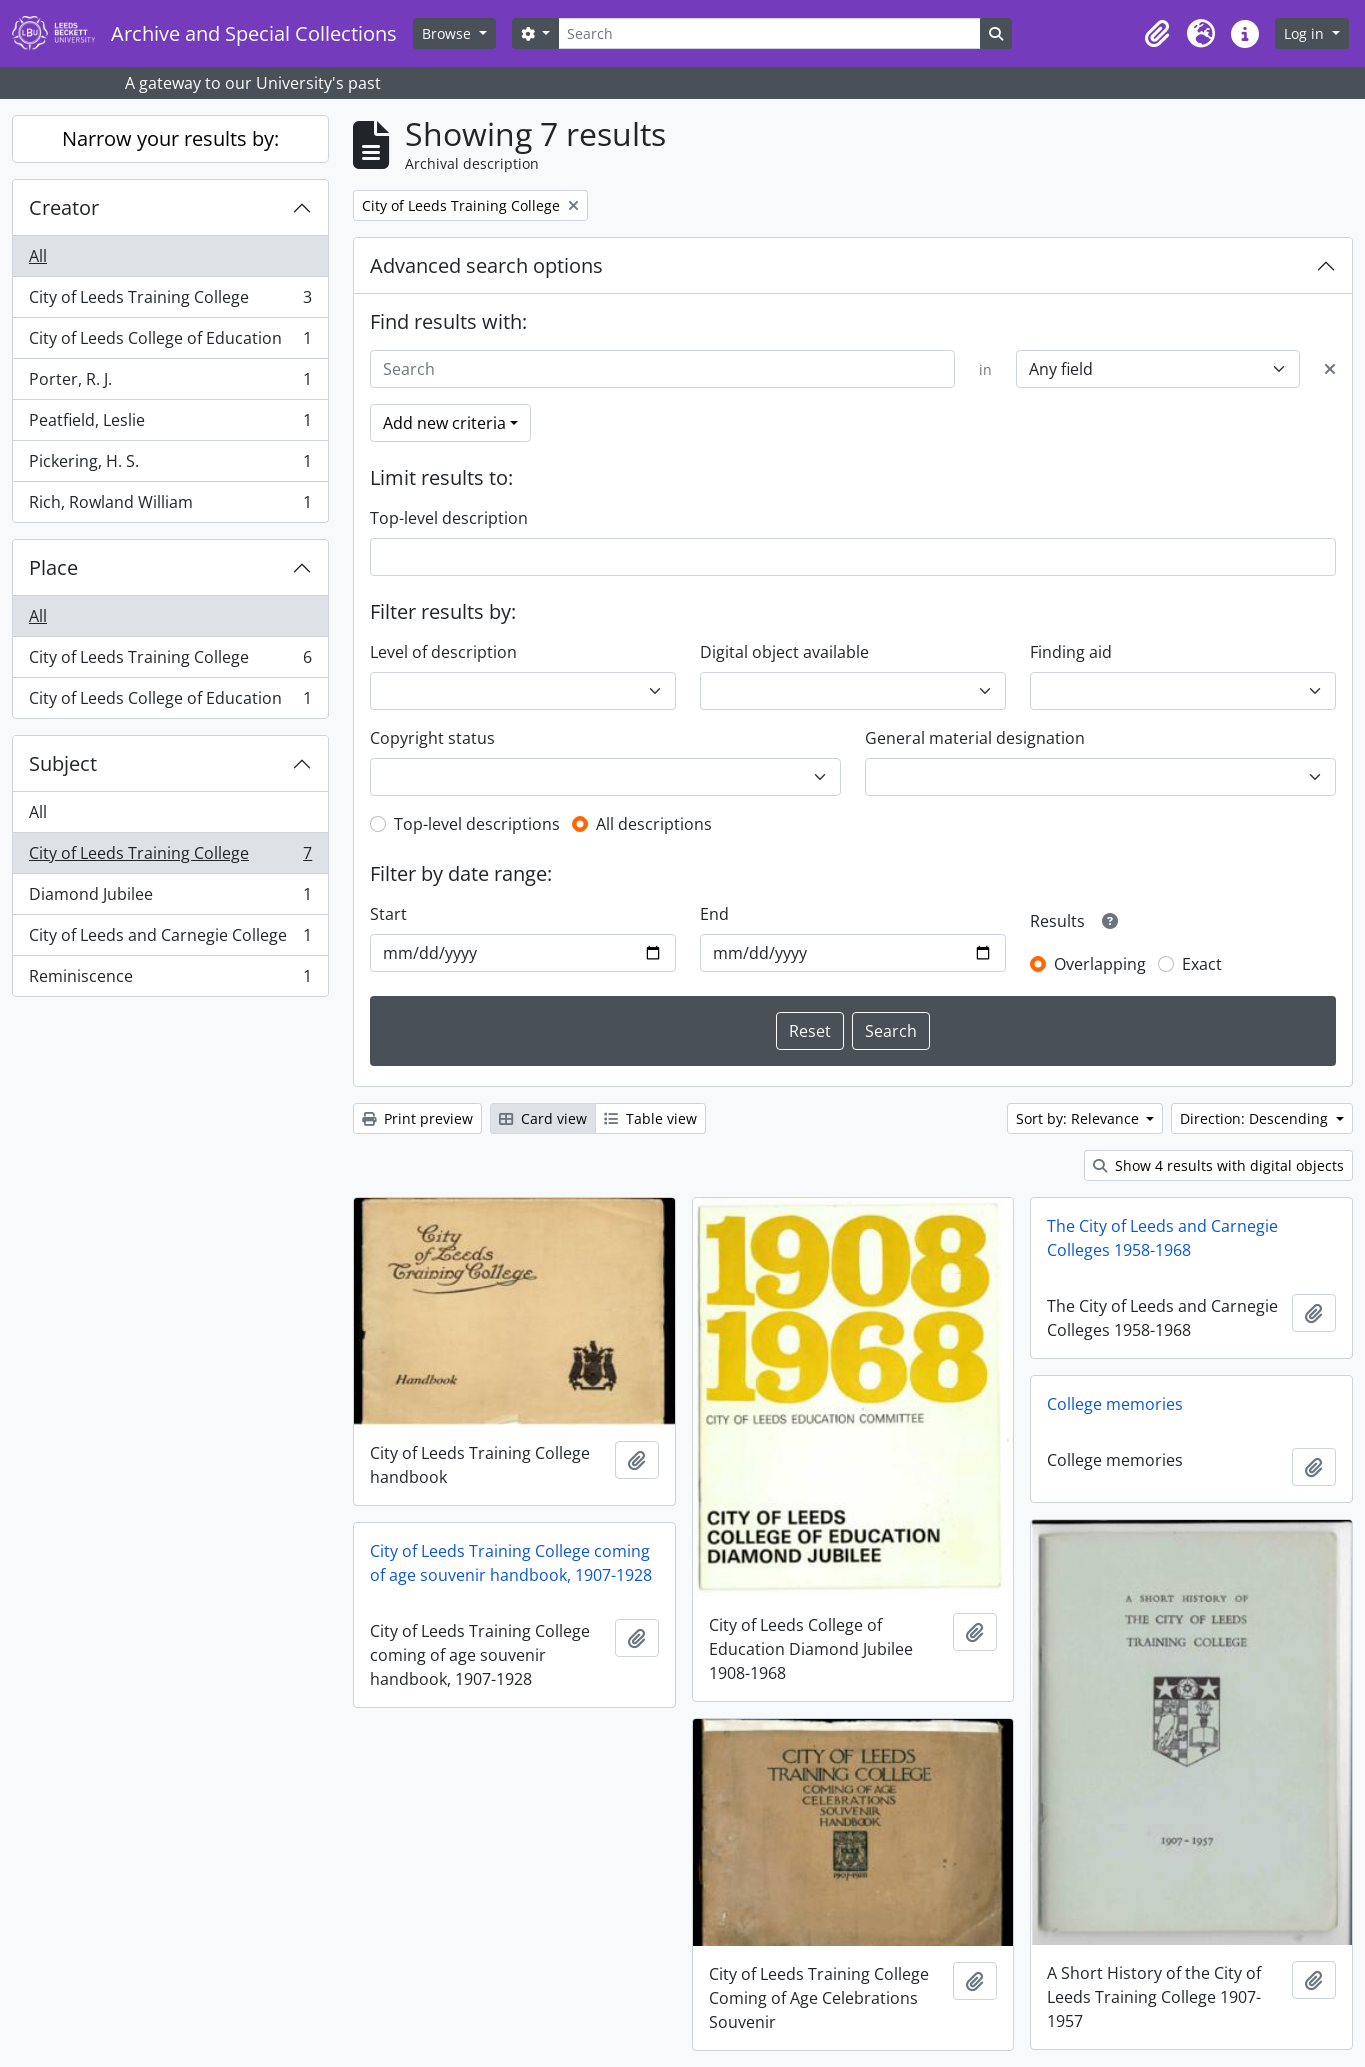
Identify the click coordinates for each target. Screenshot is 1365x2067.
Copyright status (432, 738)
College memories (1115, 1404)
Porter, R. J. (170, 383)
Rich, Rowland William (170, 506)
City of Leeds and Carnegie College (170, 939)
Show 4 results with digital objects (1218, 1165)
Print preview (417, 1118)
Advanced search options (486, 265)
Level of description (443, 652)
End (714, 914)
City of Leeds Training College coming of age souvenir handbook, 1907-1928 (511, 1563)
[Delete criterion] (1330, 369)
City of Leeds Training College (170, 301)
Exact (1202, 964)
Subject (63, 763)
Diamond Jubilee (170, 898)
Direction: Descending (1256, 1118)
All (38, 256)
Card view (543, 1118)
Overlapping (1100, 964)
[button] (1157, 34)
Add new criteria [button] (444, 423)
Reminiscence (170, 980)
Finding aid (1071, 652)
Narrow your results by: (170, 138)
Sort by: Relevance (1079, 1118)
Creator (64, 207)
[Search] (769, 33)
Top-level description (449, 518)
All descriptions (654, 824)
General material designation (975, 738)
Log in (1306, 33)
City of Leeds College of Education (170, 342)
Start (388, 914)
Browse (448, 33)
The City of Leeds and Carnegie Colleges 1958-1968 (1162, 1238)
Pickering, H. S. (170, 465)
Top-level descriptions (477, 824)
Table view (650, 1118)
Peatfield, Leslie (170, 424)
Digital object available (784, 652)
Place (53, 567)
